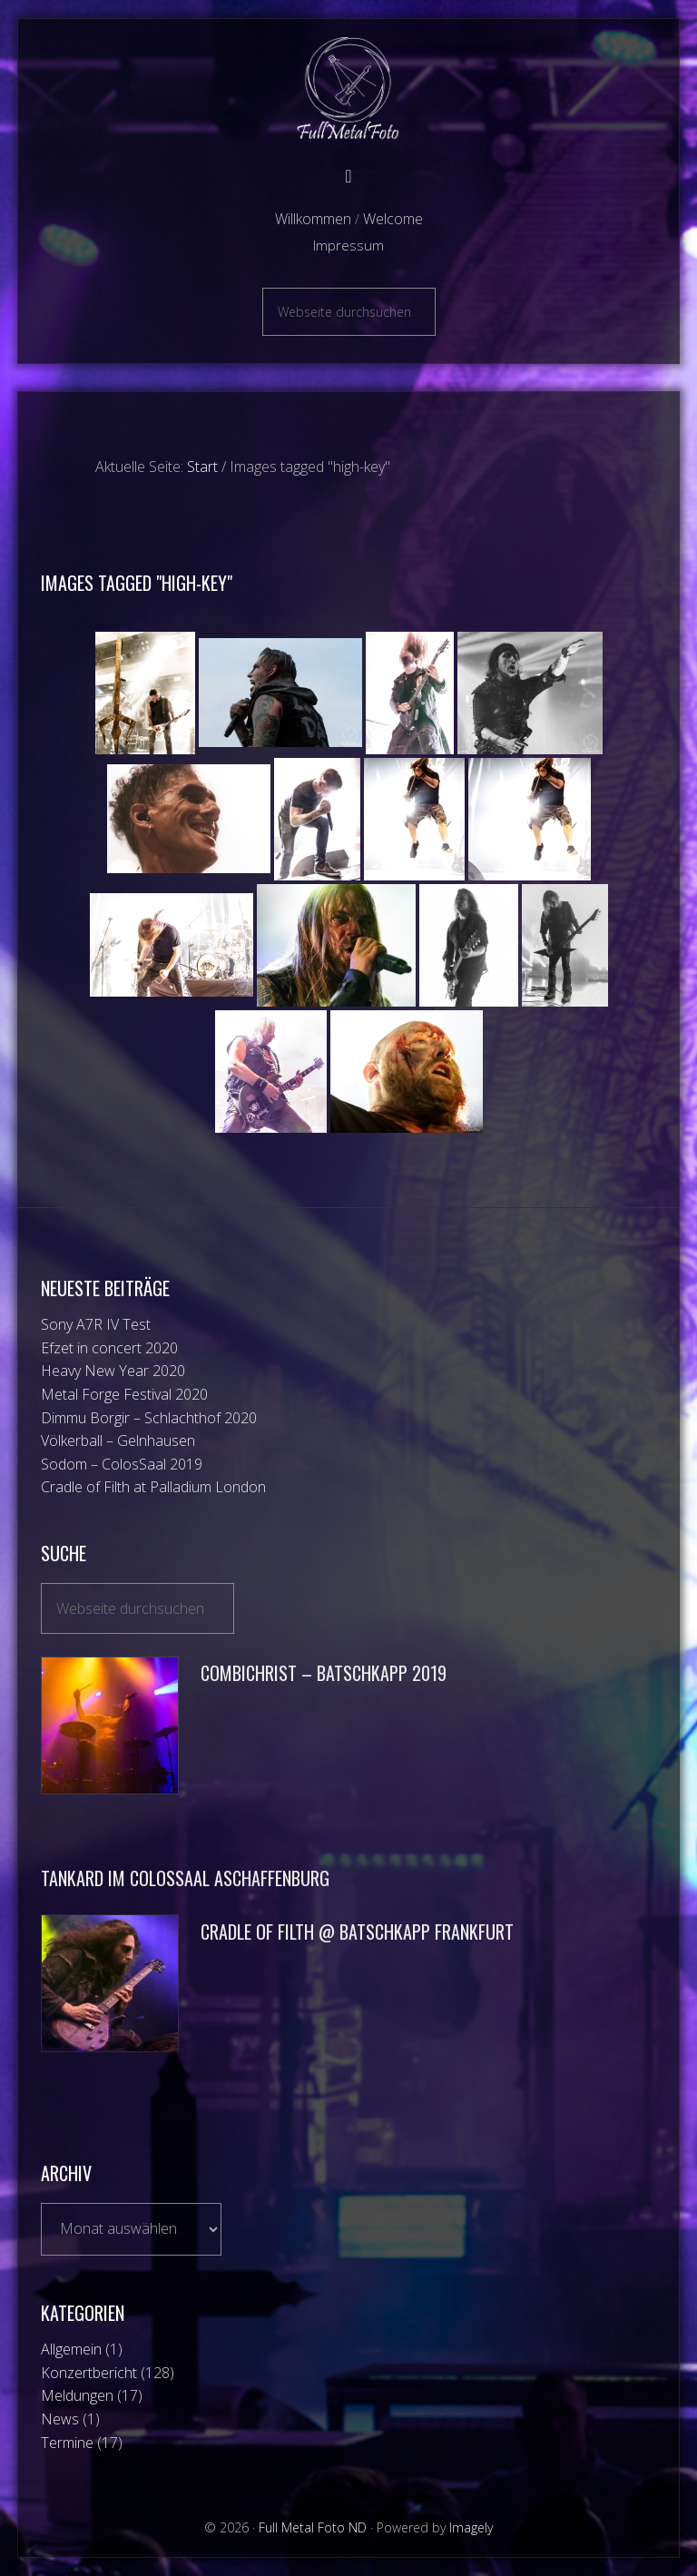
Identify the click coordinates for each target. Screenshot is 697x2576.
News (60, 2419)
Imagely (471, 2527)
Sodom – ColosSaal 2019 (121, 1464)
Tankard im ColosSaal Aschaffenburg (185, 1878)
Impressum (348, 245)
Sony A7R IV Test (96, 1324)
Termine (67, 2443)
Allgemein (71, 2349)
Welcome (393, 219)
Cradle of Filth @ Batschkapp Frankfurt (357, 1931)
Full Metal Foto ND (348, 88)
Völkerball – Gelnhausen (118, 1440)
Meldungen (77, 2395)
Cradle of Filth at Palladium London (153, 1487)
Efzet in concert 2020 (109, 1348)
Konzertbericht (89, 2373)
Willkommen (313, 219)
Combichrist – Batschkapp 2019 (324, 1672)
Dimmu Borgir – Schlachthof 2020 (149, 1418)
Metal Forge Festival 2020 (124, 1394)
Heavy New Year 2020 (113, 1371)
